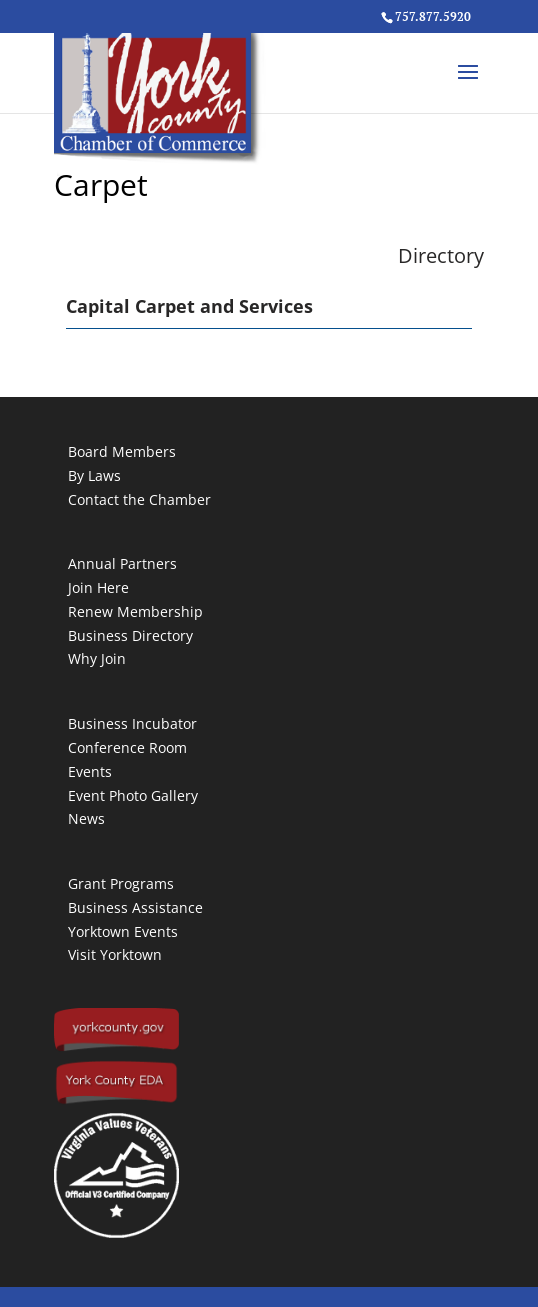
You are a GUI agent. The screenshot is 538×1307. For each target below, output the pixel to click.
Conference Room (127, 747)
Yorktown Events (123, 931)
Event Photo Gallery (133, 795)
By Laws (94, 475)
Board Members (122, 451)
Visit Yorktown (115, 954)
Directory (441, 255)
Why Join (97, 658)
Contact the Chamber (139, 499)
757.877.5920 (433, 16)
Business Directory (130, 635)
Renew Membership (135, 611)
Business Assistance (135, 907)
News (86, 818)
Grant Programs (121, 883)
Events (90, 771)
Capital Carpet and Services (189, 306)
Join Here (98, 587)
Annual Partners (122, 563)
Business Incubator (132, 723)
